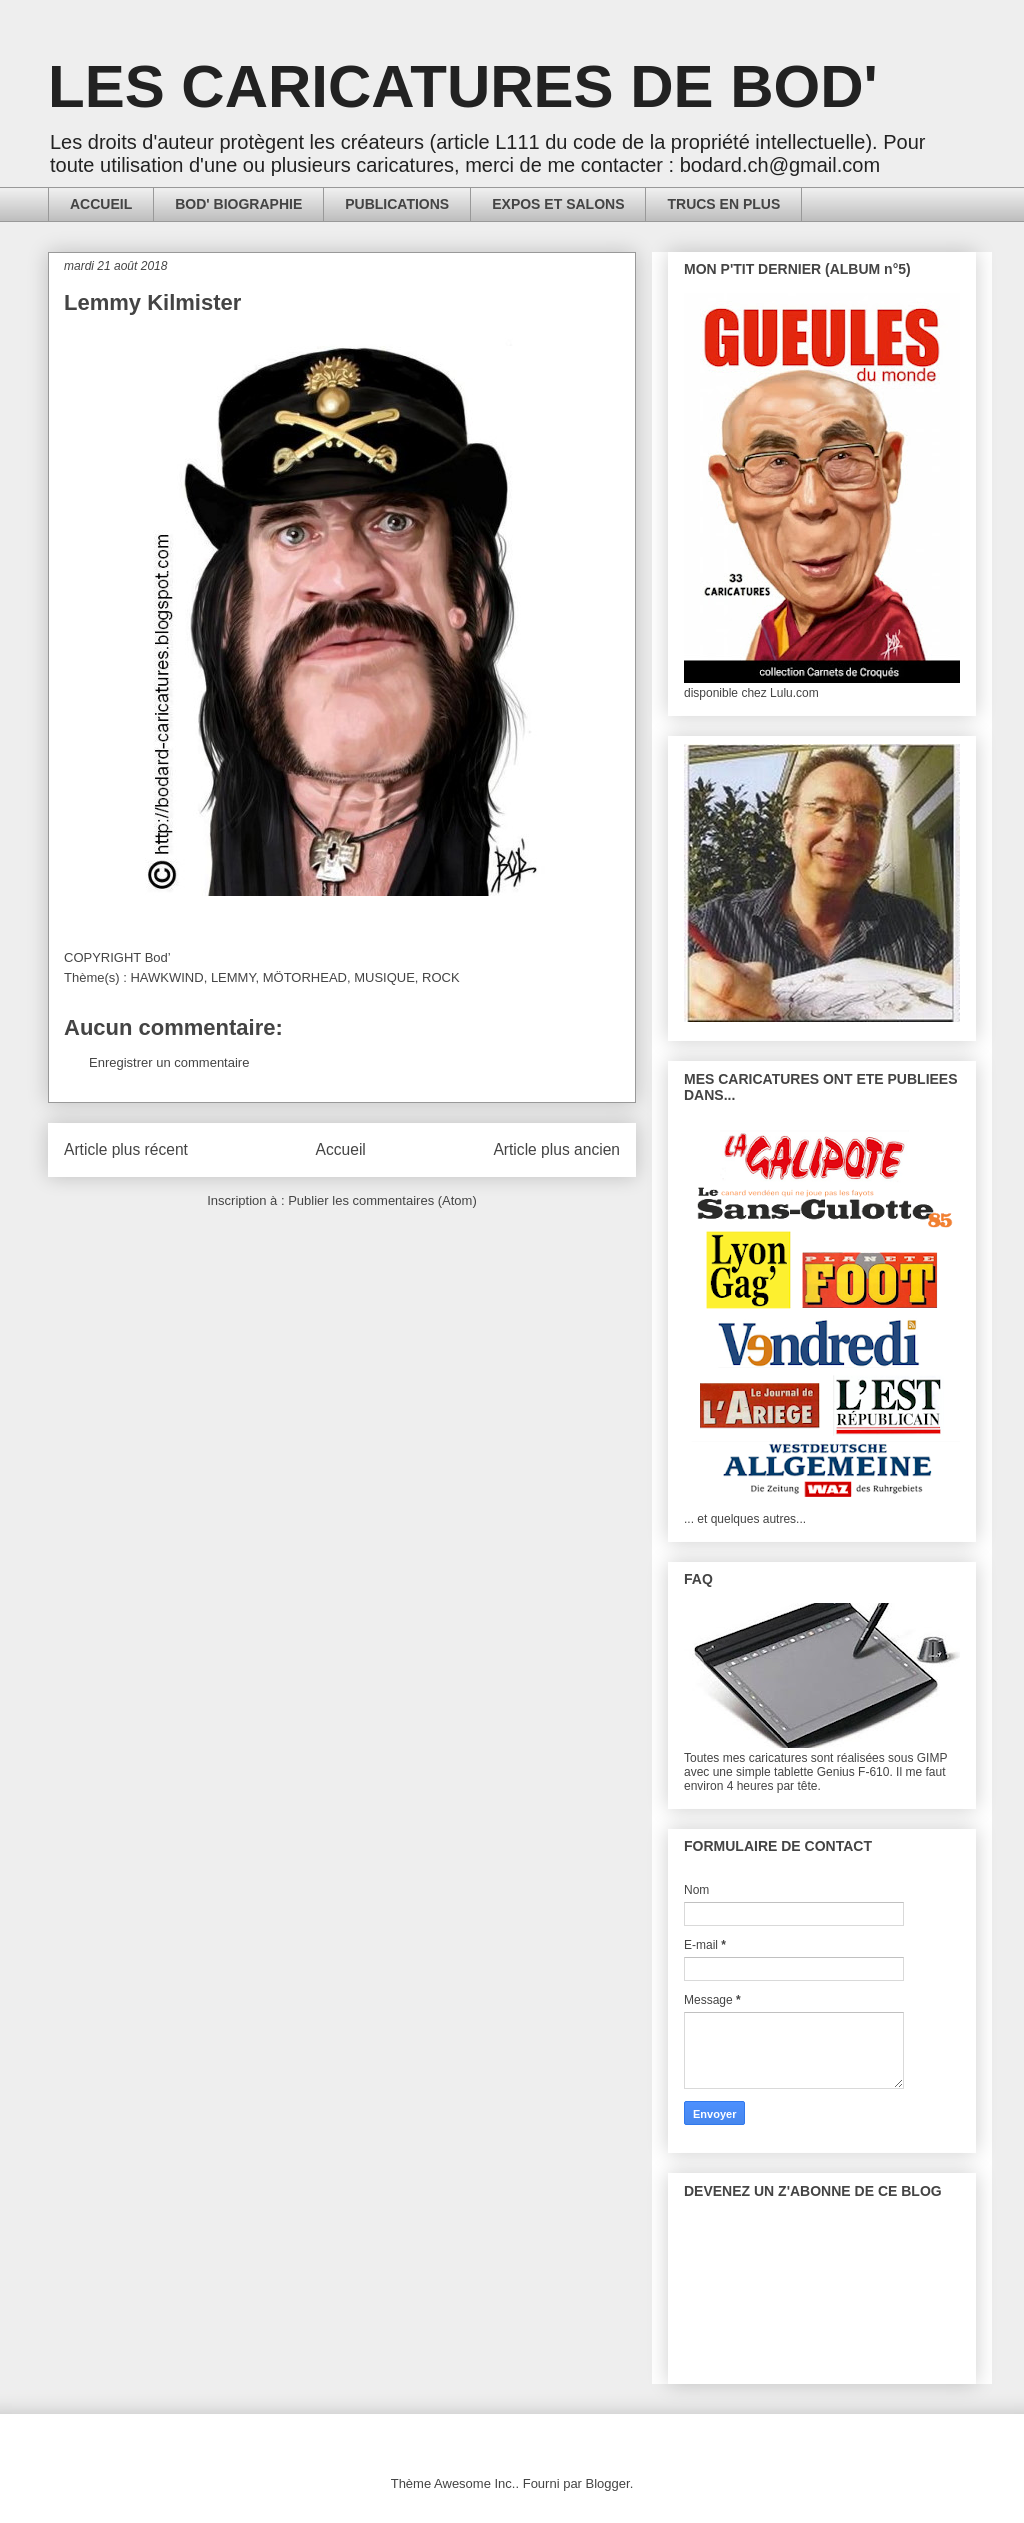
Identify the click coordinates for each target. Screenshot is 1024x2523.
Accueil (341, 1149)
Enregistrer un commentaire (169, 1062)
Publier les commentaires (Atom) (382, 1200)
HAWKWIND (166, 977)
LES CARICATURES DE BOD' (463, 86)
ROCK (441, 977)
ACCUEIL (101, 204)
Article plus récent (126, 1149)
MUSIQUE (384, 977)
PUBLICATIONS (397, 204)
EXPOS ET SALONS (558, 204)
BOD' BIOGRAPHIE (238, 204)
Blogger (608, 2483)
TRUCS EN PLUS (723, 204)
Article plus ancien (556, 1149)
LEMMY (233, 977)
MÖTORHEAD (305, 977)
